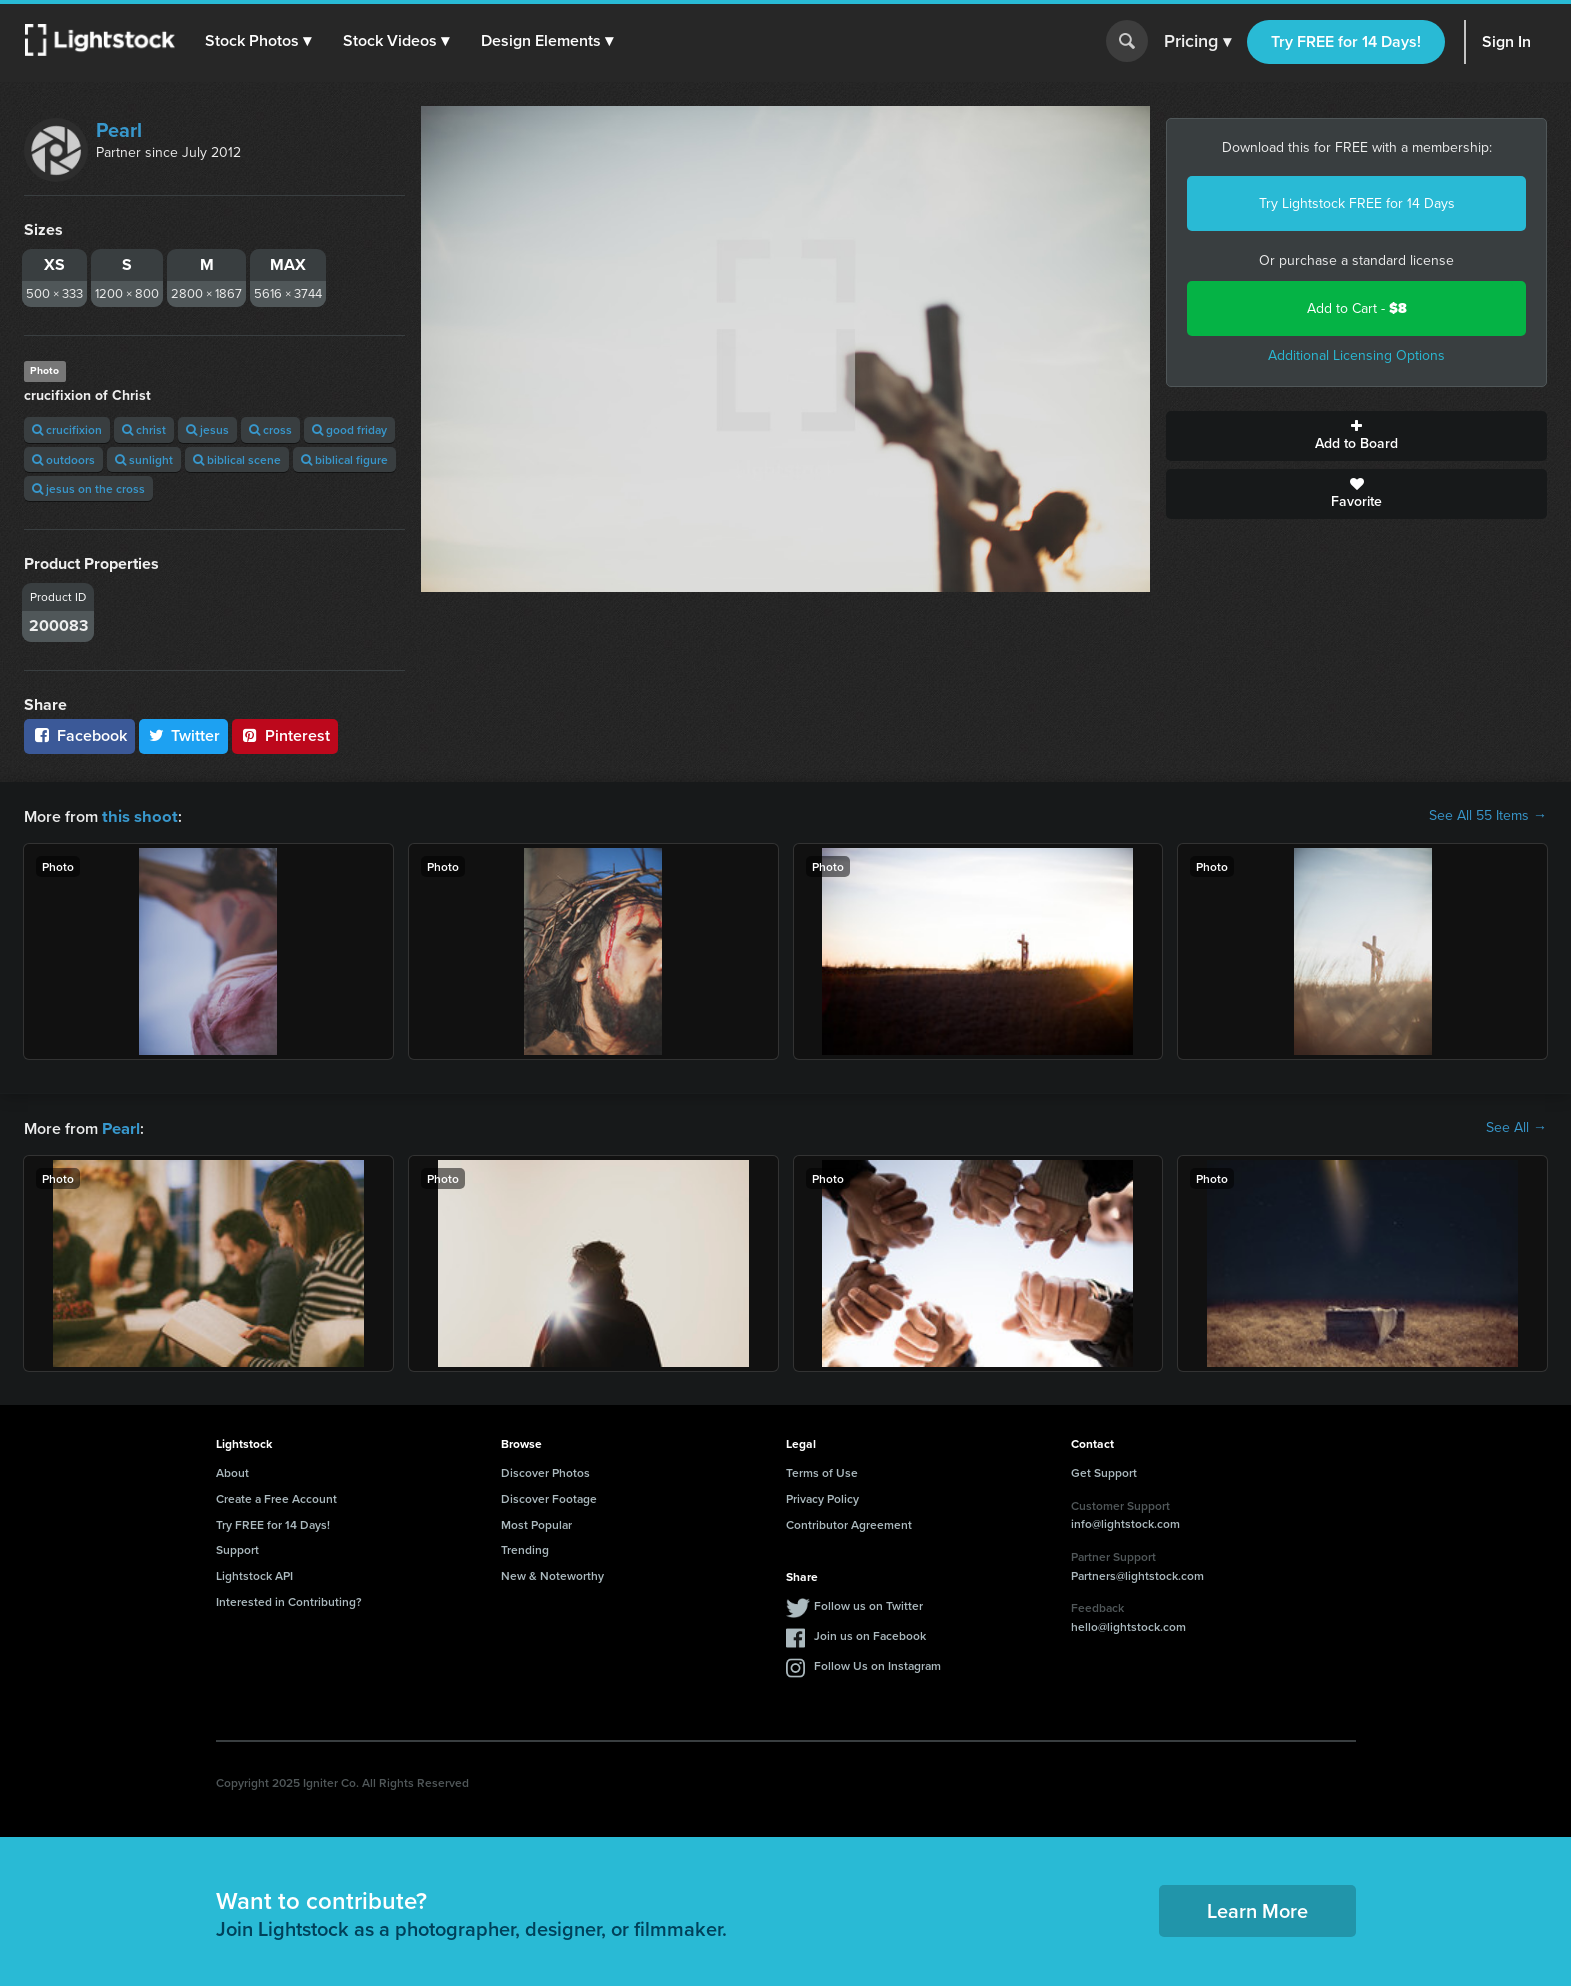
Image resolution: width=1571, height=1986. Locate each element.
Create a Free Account (276, 1496)
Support (237, 1547)
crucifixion (67, 429)
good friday (349, 429)
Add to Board (1356, 436)
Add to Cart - (1357, 308)
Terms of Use (822, 1470)
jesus (207, 429)
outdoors (63, 459)
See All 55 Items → (1488, 816)
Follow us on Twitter (868, 1603)
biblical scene (237, 459)
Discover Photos (545, 1470)
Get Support (1104, 1470)
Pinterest (285, 735)
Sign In (1506, 41)
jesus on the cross (88, 488)
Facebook (79, 735)
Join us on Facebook (870, 1633)
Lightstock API (254, 1573)
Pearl (119, 130)
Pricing (1197, 42)
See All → (1516, 1127)
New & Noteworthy (552, 1573)
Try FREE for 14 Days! (1346, 41)
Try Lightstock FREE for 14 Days (1357, 203)
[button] (259, 41)
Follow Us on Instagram (877, 1663)
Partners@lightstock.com (1137, 1573)
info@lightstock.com (1125, 1521)
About (232, 1470)
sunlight (144, 459)
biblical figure (344, 459)
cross (270, 429)
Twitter (184, 735)
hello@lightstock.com (1128, 1624)
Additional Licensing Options (1356, 355)
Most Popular (536, 1522)
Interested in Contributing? (289, 1599)
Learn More (1257, 1908)
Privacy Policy (822, 1496)
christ (144, 429)
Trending (525, 1547)
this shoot (137, 815)
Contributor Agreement (849, 1522)
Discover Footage (549, 1496)
